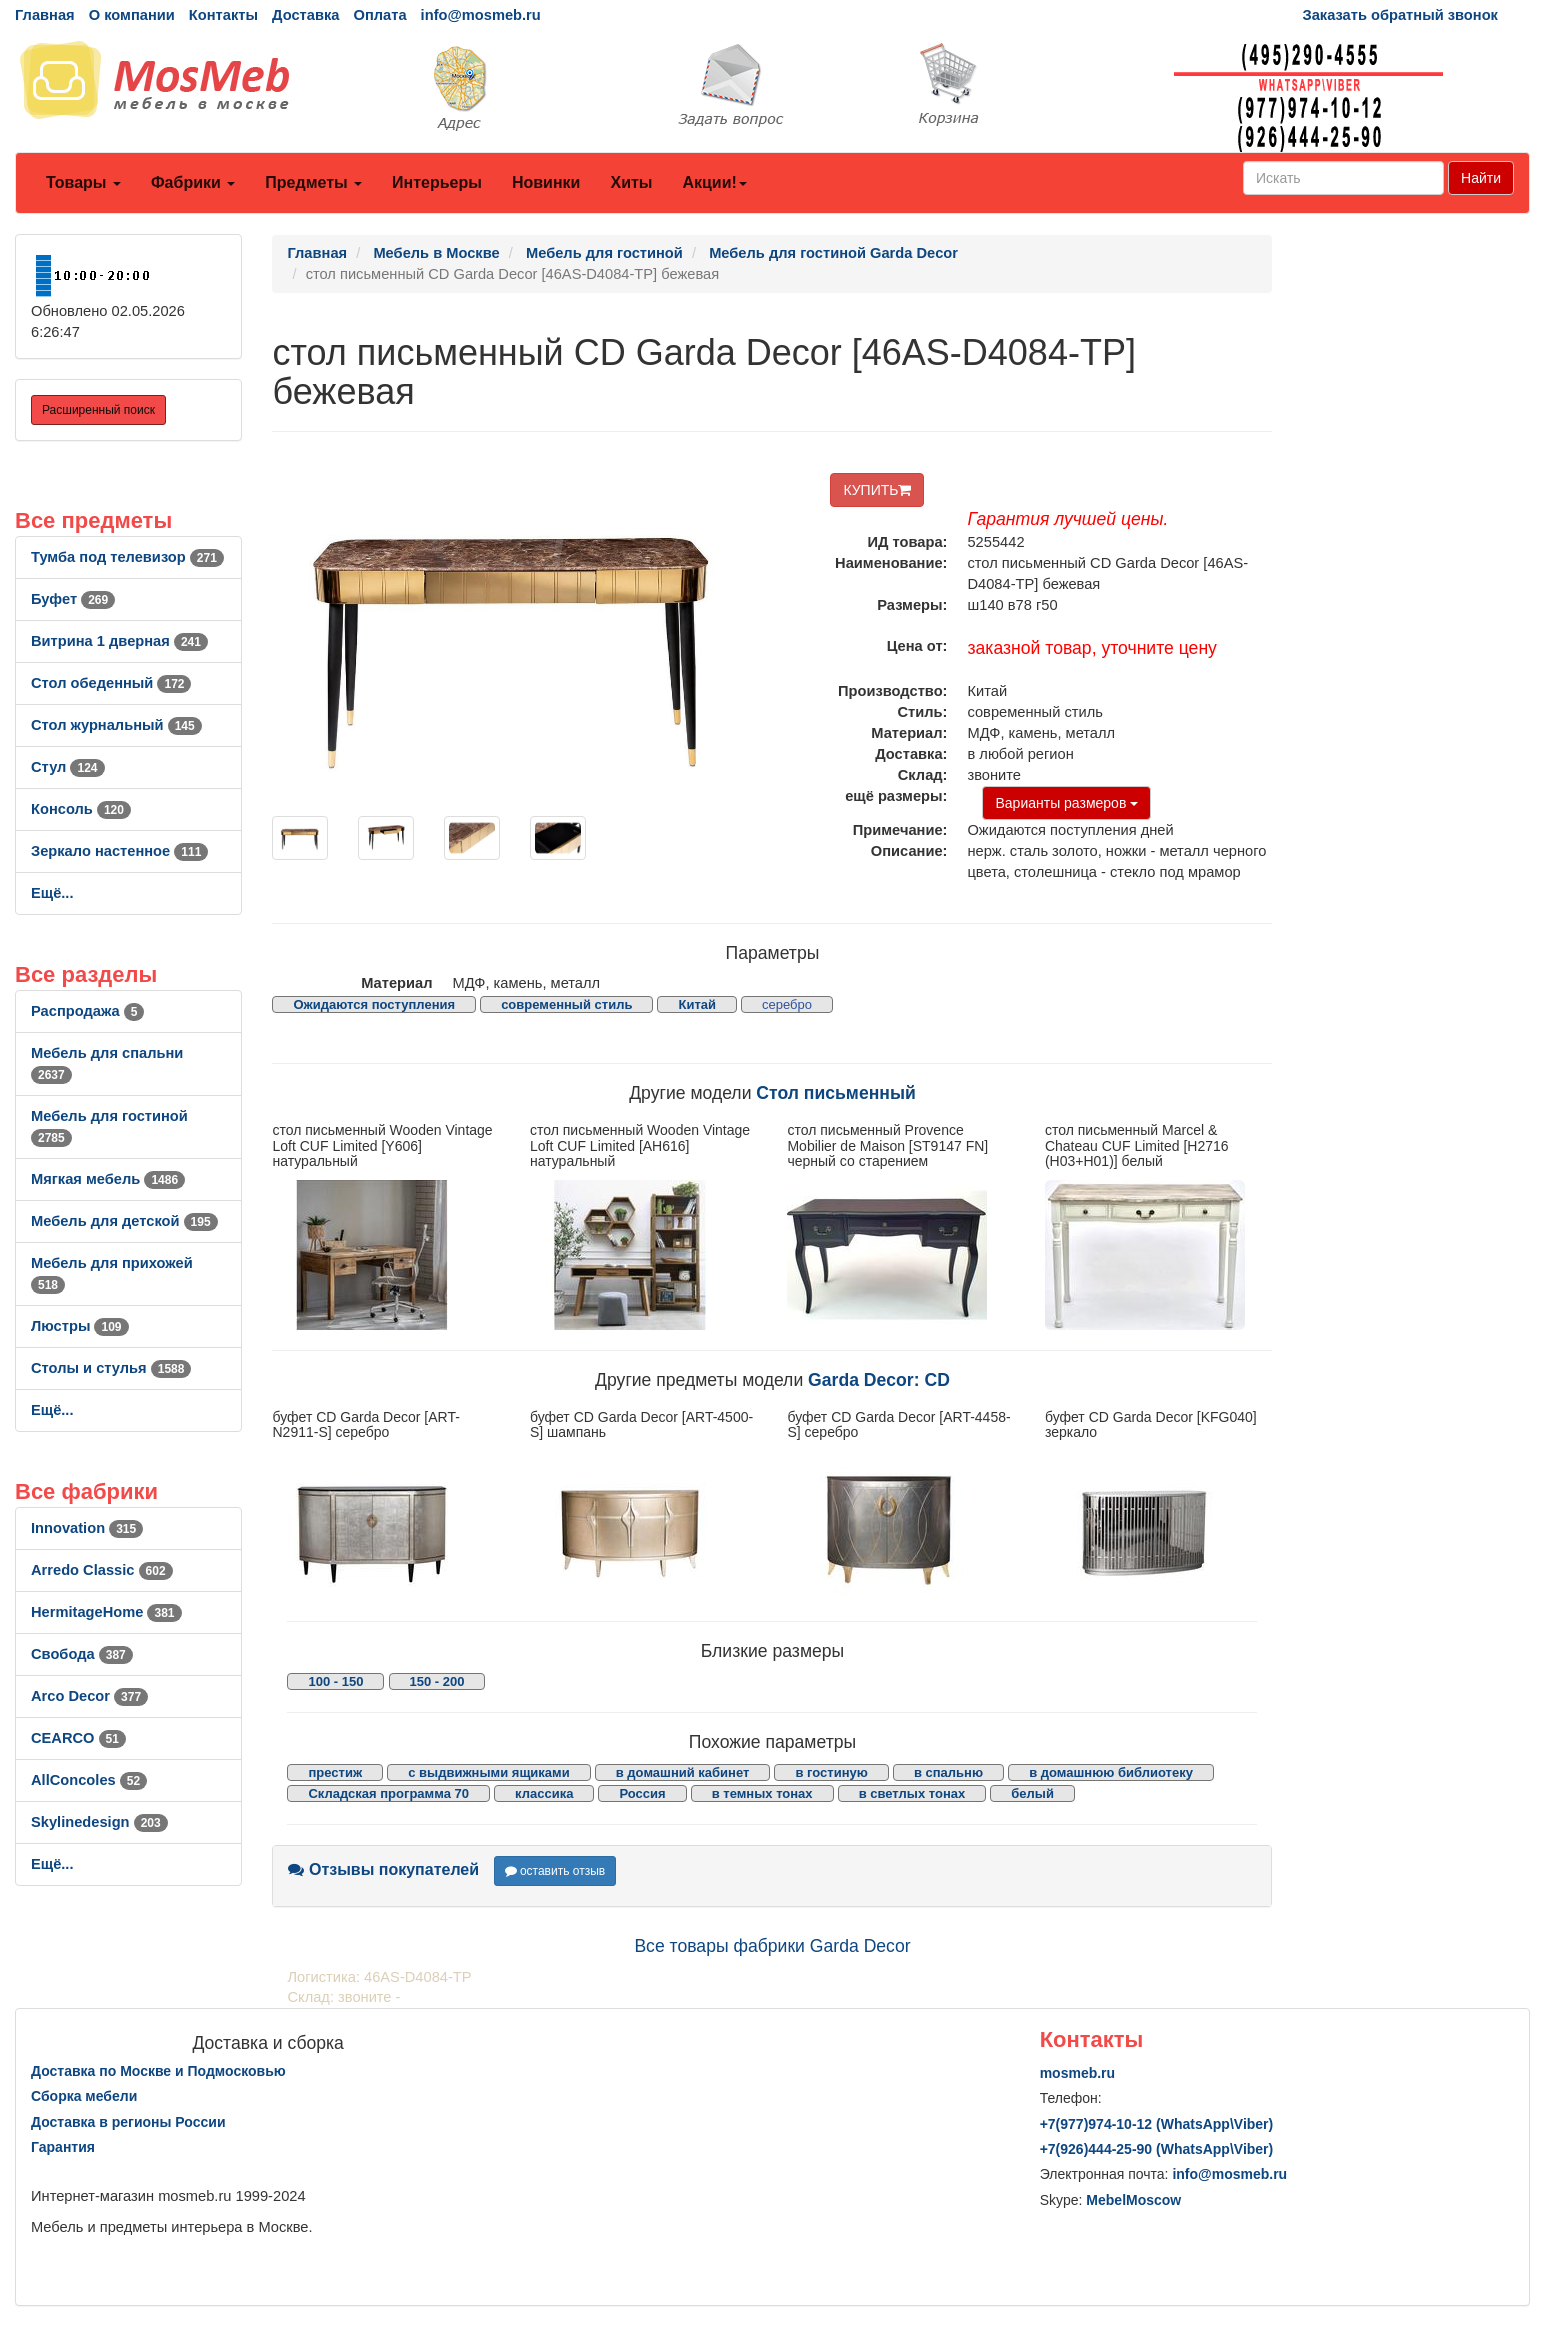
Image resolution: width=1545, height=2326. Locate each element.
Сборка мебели (84, 2096)
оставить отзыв (555, 1871)
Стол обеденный (111, 683)
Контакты (223, 15)
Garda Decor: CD (879, 1380)
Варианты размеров (1066, 803)
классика (544, 1793)
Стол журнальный (116, 725)
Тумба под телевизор (127, 557)
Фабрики (193, 182)
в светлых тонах (912, 1793)
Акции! (714, 182)
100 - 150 (335, 1681)
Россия (642, 1793)
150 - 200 (437, 1681)
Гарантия (63, 2147)
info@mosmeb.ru (481, 15)
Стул (68, 767)
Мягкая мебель (108, 1179)
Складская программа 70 (388, 1793)
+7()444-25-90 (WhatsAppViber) (1157, 2149)
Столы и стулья (111, 1368)
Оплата (379, 15)
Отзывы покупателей (383, 1869)
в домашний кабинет (683, 1772)
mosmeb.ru (1077, 2073)
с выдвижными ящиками (488, 1772)
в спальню (948, 1772)
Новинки (546, 182)
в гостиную (831, 1772)
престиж (335, 1772)
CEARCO (78, 1738)
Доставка (305, 15)
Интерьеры (437, 182)
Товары (83, 182)
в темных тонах (762, 1793)
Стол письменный (835, 1093)
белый (1032, 1793)
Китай (697, 1004)
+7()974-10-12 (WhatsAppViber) (1157, 2124)
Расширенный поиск (98, 410)
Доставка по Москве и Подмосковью (158, 2071)
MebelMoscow (1133, 2200)
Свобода (82, 1654)
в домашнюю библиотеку (1111, 1772)
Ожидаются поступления (374, 1004)
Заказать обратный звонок (1400, 15)
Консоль (81, 809)
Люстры (80, 1326)
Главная (45, 15)
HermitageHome (106, 1612)
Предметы (313, 182)
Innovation (87, 1528)
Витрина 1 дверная (119, 641)
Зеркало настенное (119, 851)
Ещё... (52, 893)
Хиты (631, 182)
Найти (1481, 178)
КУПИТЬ (877, 490)
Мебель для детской (124, 1221)
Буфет (73, 599)
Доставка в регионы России (128, 2122)
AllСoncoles (89, 1780)
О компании (132, 15)
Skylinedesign (99, 1822)
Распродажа (87, 1011)
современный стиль (566, 1004)
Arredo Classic (102, 1570)
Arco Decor (89, 1696)
